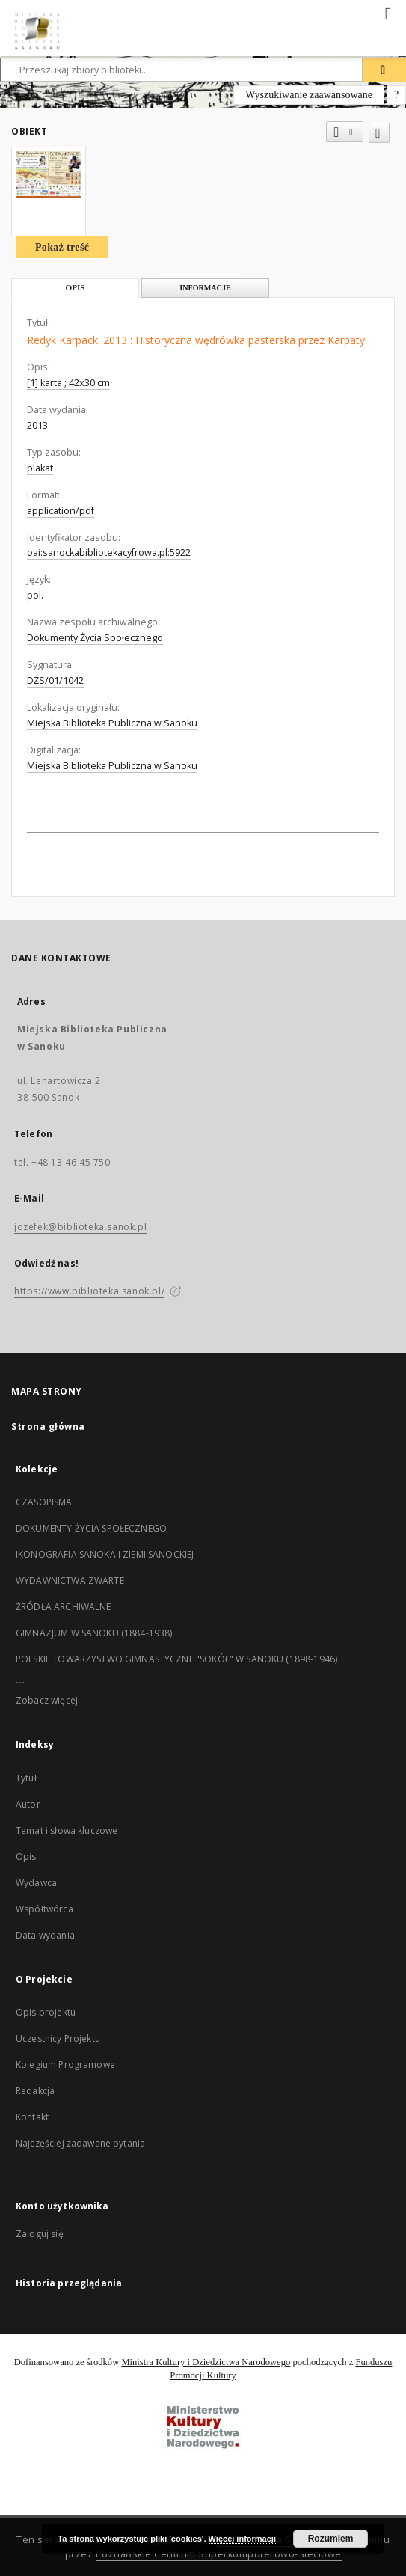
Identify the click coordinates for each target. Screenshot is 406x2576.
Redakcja (35, 2090)
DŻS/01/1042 (55, 680)
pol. (35, 595)
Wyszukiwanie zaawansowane (308, 94)
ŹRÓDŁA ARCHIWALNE (63, 1606)
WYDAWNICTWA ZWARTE (70, 1580)
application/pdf (60, 510)
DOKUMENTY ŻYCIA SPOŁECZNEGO (91, 1528)
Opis (26, 1856)
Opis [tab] (74, 287)
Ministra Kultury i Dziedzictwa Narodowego (205, 2362)
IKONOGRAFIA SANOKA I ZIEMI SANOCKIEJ (105, 1554)
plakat (40, 468)
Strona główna (48, 1426)
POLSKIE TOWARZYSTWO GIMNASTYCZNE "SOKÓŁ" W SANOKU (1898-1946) (176, 1659)
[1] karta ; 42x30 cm (68, 382)
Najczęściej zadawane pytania (80, 2143)
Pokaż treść (62, 247)
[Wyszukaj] (384, 70)
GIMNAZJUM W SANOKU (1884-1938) (94, 1633)
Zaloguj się (40, 2233)
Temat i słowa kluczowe (66, 1830)
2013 (37, 425)
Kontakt (32, 2117)
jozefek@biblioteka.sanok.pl (80, 1226)
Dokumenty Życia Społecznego (95, 637)
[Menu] (388, 12)
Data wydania (45, 1935)
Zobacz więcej (47, 1700)
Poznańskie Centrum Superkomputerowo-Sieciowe (219, 2554)
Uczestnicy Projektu (58, 2038)
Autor (28, 1804)
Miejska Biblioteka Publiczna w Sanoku (112, 723)
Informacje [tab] (204, 288)
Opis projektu (46, 2012)
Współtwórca (44, 1909)
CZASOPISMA (44, 1502)
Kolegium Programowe (65, 2064)
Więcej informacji (242, 2538)
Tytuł (26, 1778)
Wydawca (36, 1882)
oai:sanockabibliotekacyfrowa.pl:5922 (109, 552)
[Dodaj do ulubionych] (379, 133)
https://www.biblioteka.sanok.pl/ (89, 1291)
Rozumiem (331, 2538)
